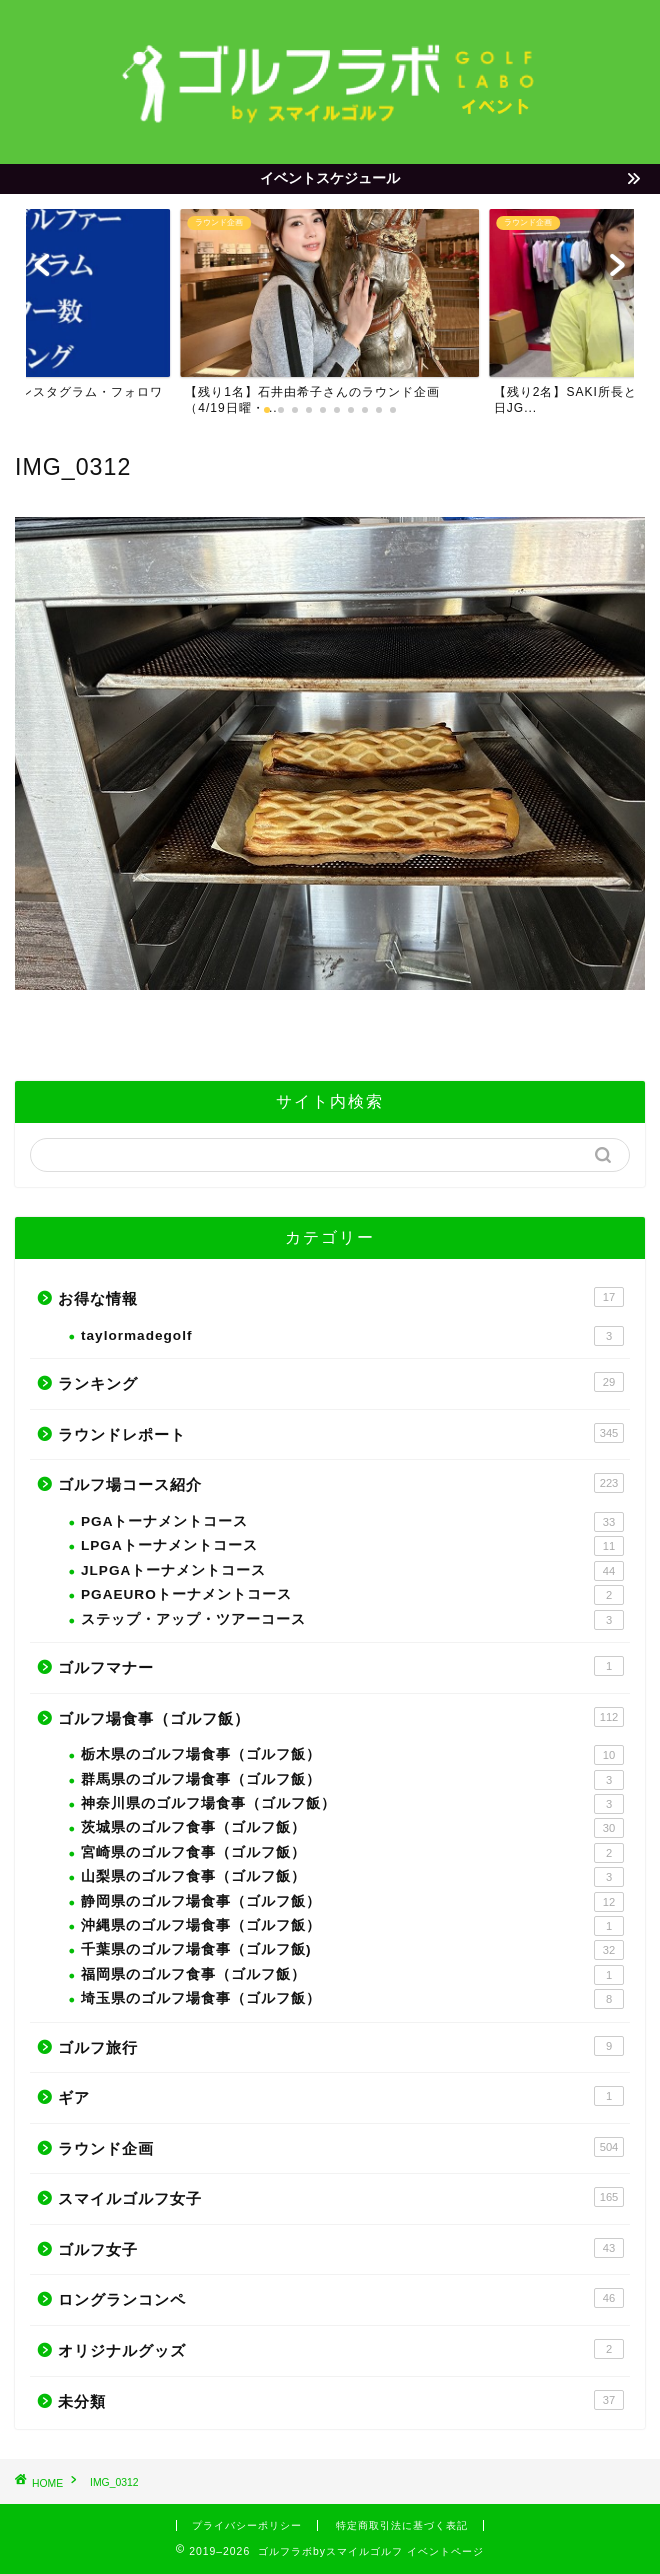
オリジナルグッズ (341, 2349)
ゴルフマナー (341, 1666)
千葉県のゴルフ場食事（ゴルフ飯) (352, 1950)
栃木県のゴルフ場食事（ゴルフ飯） (352, 1755)
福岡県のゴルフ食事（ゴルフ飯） (352, 1975)
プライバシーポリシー (247, 2525)
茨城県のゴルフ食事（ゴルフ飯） (352, 1828)
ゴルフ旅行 (341, 2046)
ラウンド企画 (341, 2147)
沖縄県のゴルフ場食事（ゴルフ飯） (352, 1926)
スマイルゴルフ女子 (341, 2197)
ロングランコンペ (341, 2298)
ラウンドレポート (341, 1433)
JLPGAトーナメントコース (352, 1571)
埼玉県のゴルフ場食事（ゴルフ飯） (352, 1999)
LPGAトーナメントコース (352, 1546)
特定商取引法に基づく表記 (402, 2525)
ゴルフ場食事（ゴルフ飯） (341, 1717)
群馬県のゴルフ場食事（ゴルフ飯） (352, 1780)
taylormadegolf (352, 1336)
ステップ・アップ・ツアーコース (352, 1620)
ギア (341, 2096)
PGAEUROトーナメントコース (352, 1595)
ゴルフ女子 (341, 2248)
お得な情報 (341, 1297)
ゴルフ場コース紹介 (341, 1483)
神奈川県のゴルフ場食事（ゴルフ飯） (352, 1804)
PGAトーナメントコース (352, 1522)
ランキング (341, 1382)
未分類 (341, 2400)
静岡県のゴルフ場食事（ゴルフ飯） (352, 1902)
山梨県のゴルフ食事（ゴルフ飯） (352, 1877)
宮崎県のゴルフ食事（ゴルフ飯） (352, 1853)
